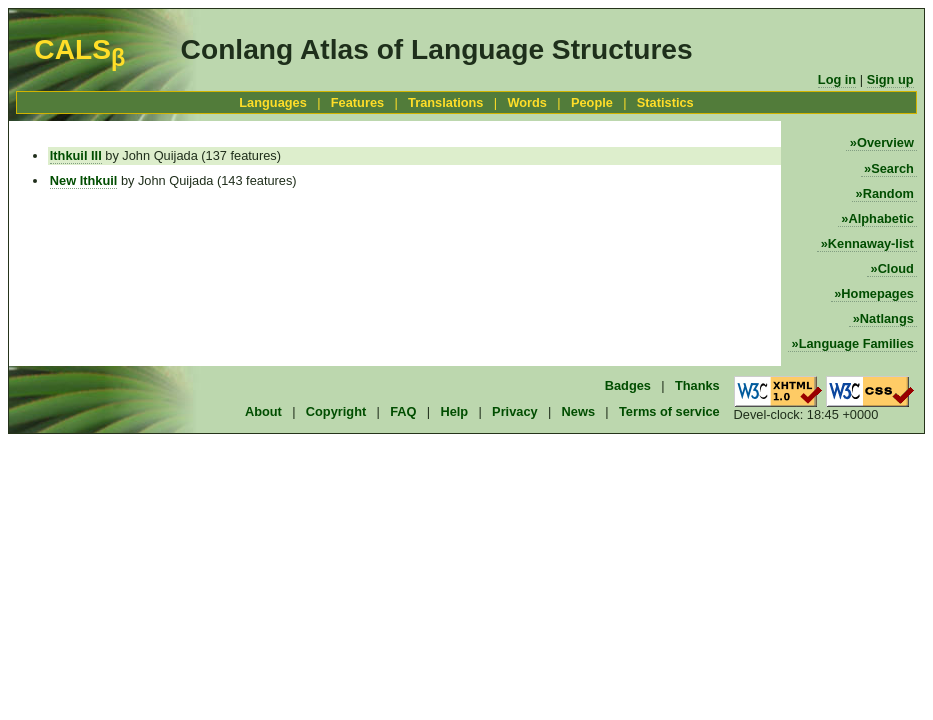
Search (892, 168)
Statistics (665, 102)
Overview (885, 142)
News (578, 411)
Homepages (877, 293)
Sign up (890, 79)
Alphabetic (880, 218)
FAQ (403, 411)
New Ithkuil (84, 180)
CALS (79, 49)
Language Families (856, 343)
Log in (837, 79)
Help (454, 411)
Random (888, 193)
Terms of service (669, 411)
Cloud (896, 268)
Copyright (336, 411)
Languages (273, 102)
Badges (628, 385)
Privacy (515, 411)
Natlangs (887, 318)
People (592, 102)
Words (527, 102)
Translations (445, 102)
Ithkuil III (76, 155)
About (263, 411)
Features (357, 102)
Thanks (697, 385)
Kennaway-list (871, 243)
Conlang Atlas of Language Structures (437, 49)
